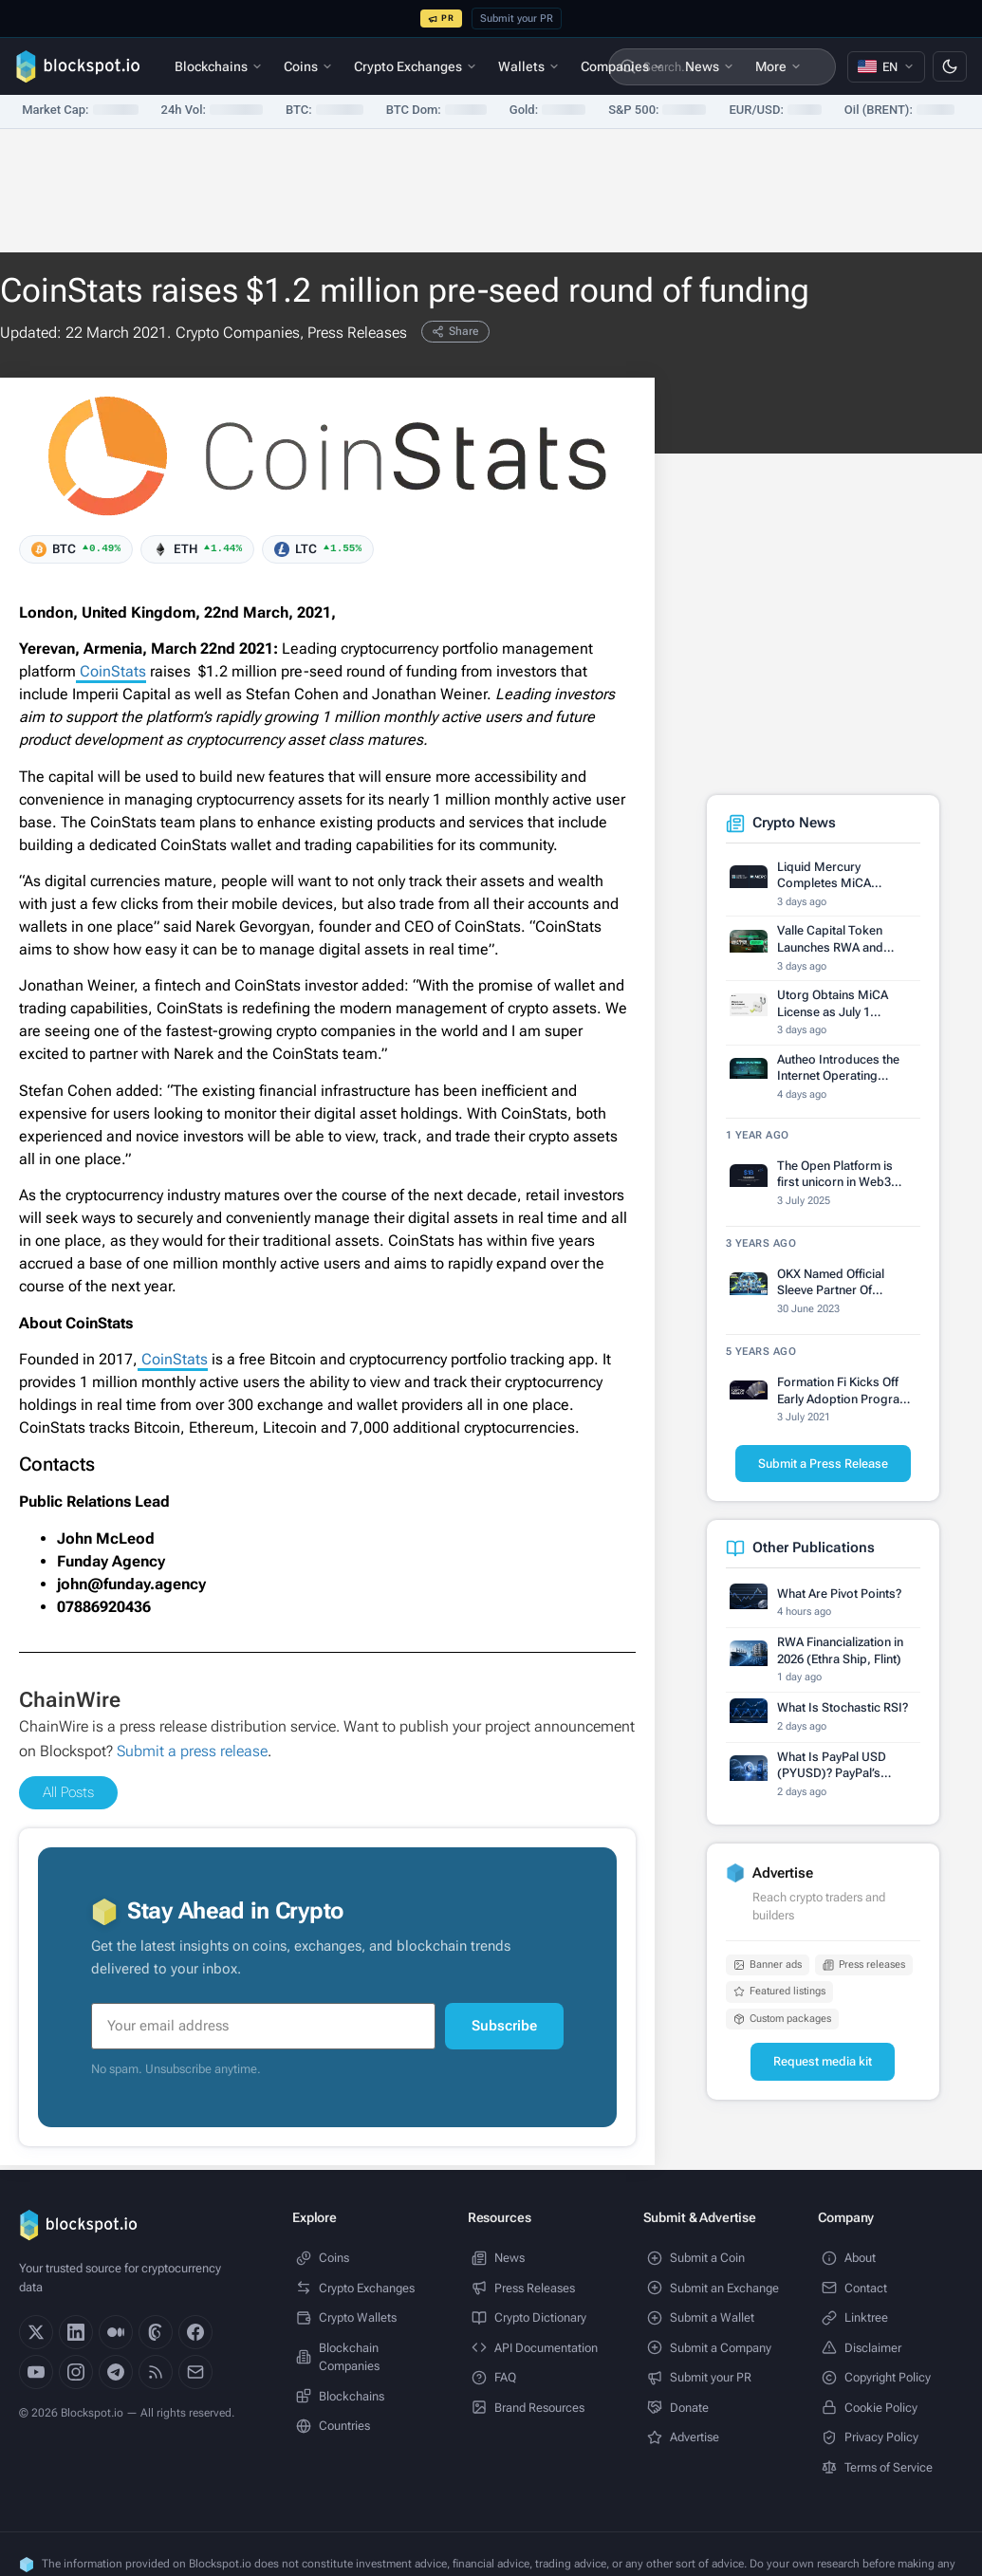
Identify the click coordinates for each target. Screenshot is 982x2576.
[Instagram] (76, 2372)
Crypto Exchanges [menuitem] (415, 66)
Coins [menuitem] (308, 66)
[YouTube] (36, 2372)
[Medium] (116, 2332)
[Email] (195, 2372)
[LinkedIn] (76, 2332)
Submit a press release (192, 1751)
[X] (36, 2332)
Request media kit (822, 2061)
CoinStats (111, 671)
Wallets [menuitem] (529, 66)
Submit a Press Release (823, 1463)
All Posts (68, 1792)
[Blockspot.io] (78, 66)
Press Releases (357, 333)
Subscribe (504, 2025)
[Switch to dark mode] (950, 66)
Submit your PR (516, 18)
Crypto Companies (238, 333)
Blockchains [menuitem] (219, 66)
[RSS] (156, 2372)
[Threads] (156, 2332)
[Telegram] (116, 2372)
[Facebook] (195, 2332)
